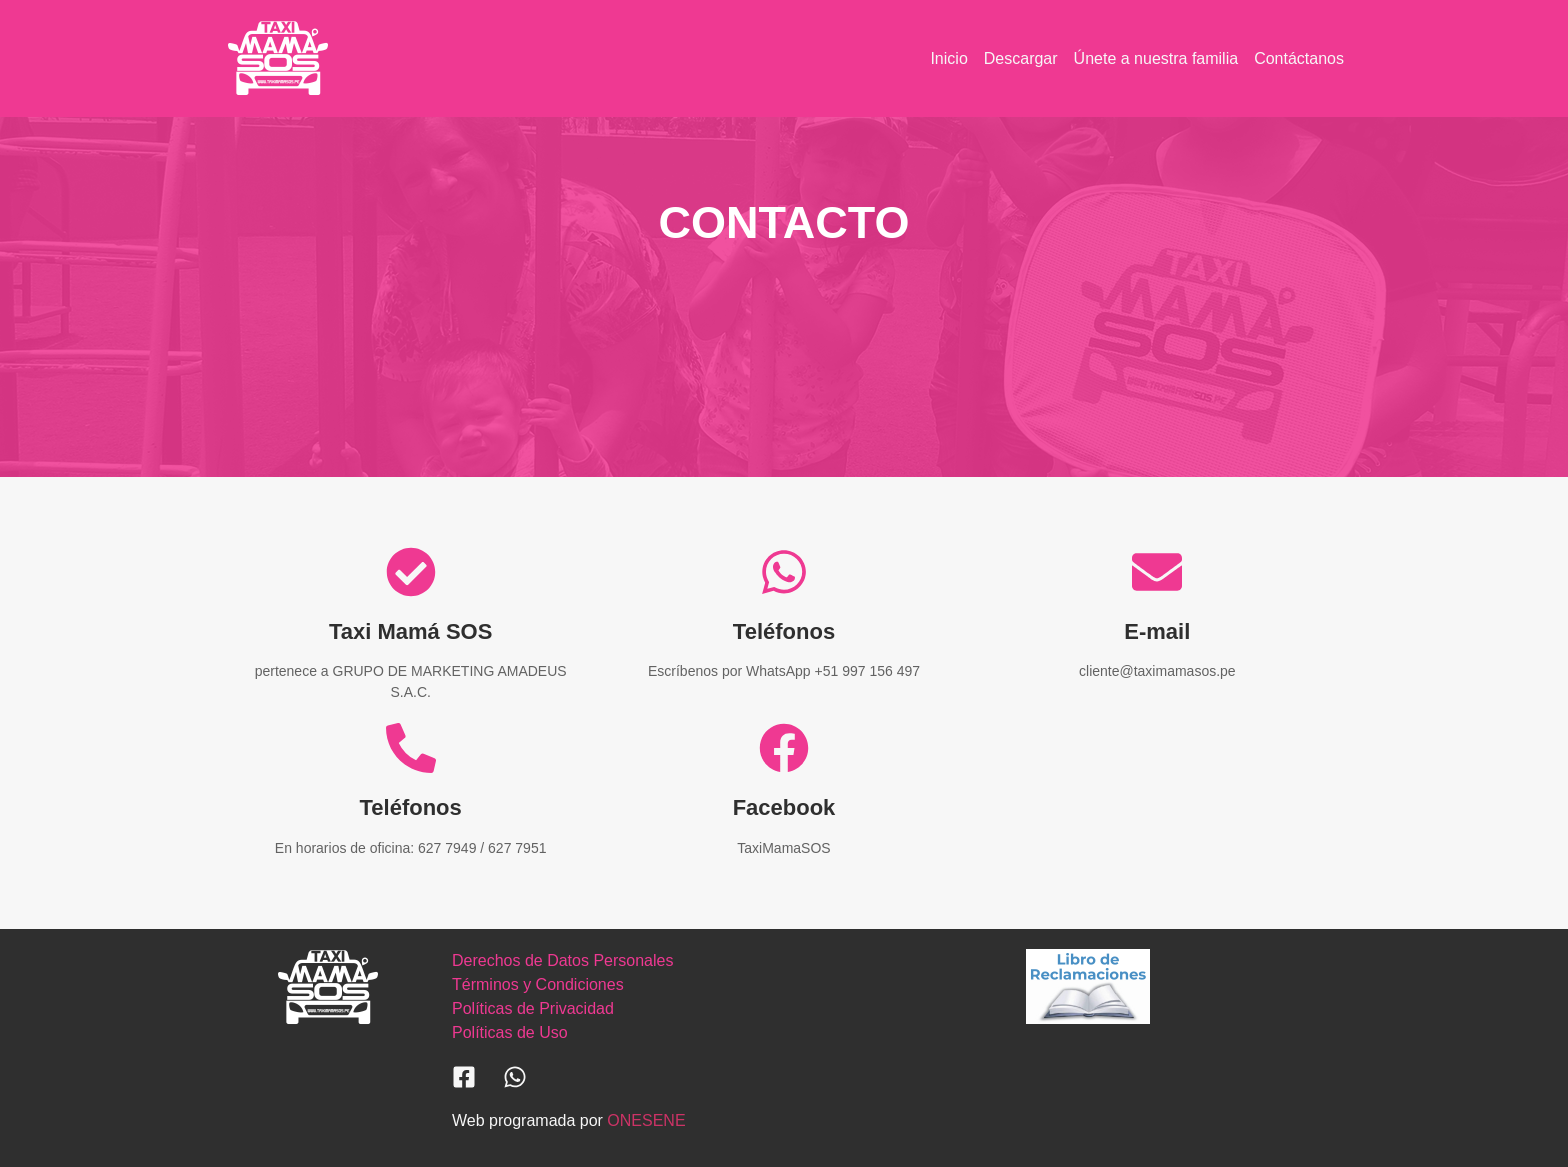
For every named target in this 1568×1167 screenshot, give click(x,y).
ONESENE (646, 1120)
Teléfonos (784, 631)
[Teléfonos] (784, 572)
